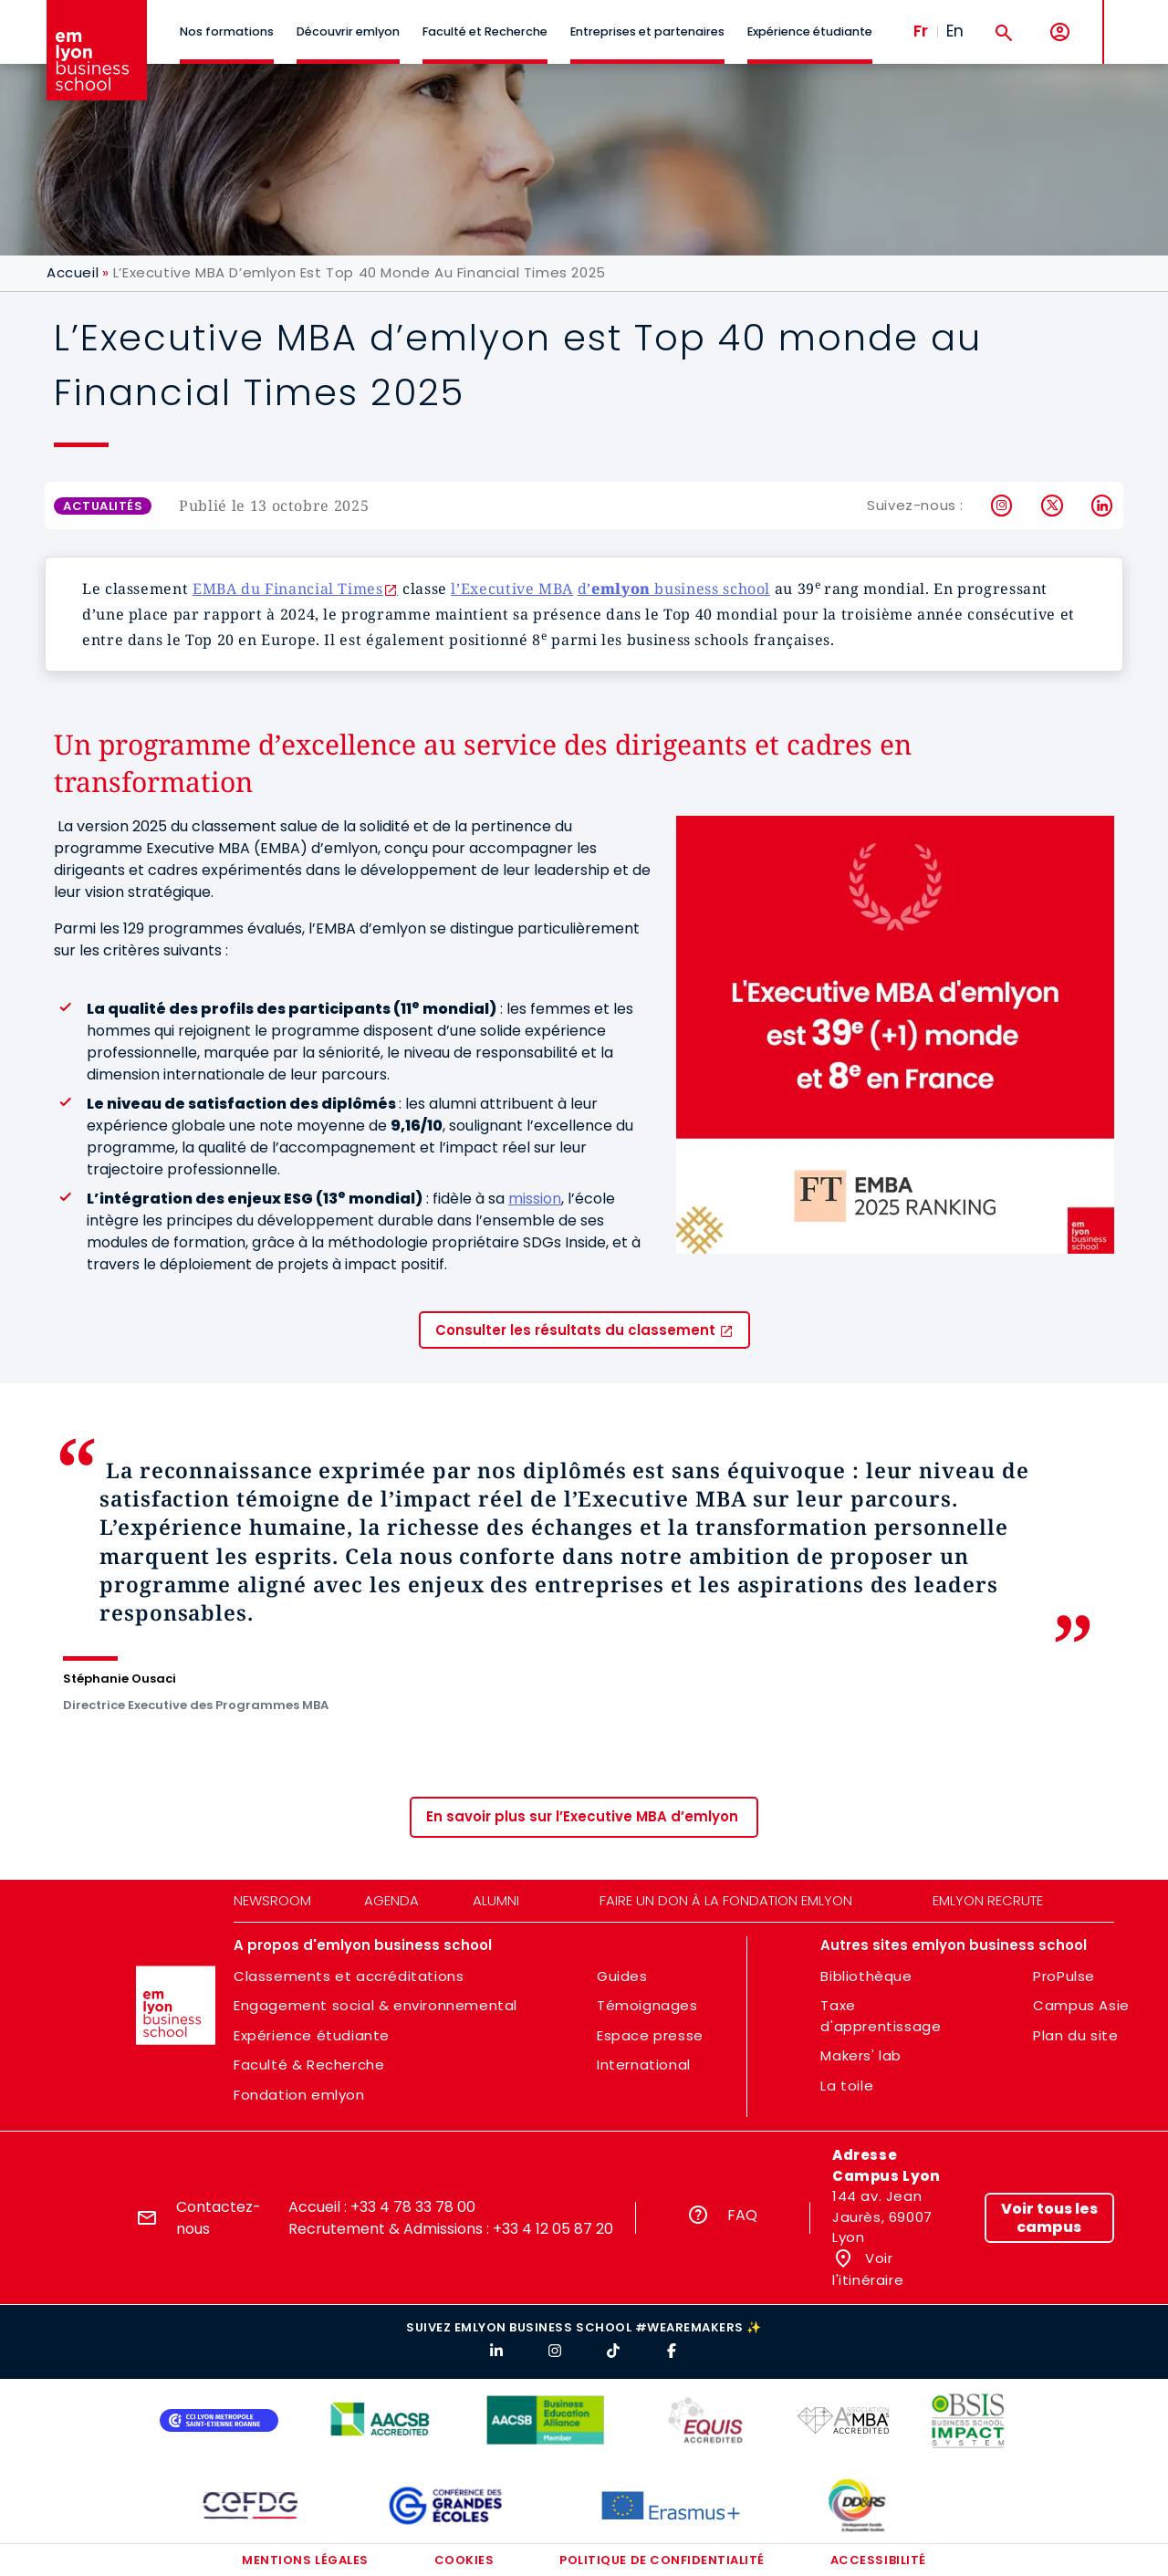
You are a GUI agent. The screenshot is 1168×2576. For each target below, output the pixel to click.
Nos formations (227, 31)
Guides (622, 1976)
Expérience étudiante (809, 31)
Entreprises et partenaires (647, 31)
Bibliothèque (866, 1976)
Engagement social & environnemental (375, 2005)
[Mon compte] (1060, 32)
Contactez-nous (218, 2217)
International (644, 2064)
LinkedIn (1102, 505)
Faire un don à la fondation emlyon (726, 1900)
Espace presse (650, 2035)
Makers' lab (861, 2055)
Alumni (496, 1900)
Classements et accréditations (349, 1976)
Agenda (391, 1900)
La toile (846, 2085)
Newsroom (272, 1900)
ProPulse (1064, 1976)
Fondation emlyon (299, 2094)
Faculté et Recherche (485, 31)
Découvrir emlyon (348, 31)
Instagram (1002, 505)
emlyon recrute (988, 1900)
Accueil (73, 272)
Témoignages (647, 2005)
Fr (920, 31)
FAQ (742, 2215)
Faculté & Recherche (309, 2064)
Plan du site (1075, 2035)
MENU (1131, 17)
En (955, 31)
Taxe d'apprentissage (880, 2016)
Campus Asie (1081, 2005)
